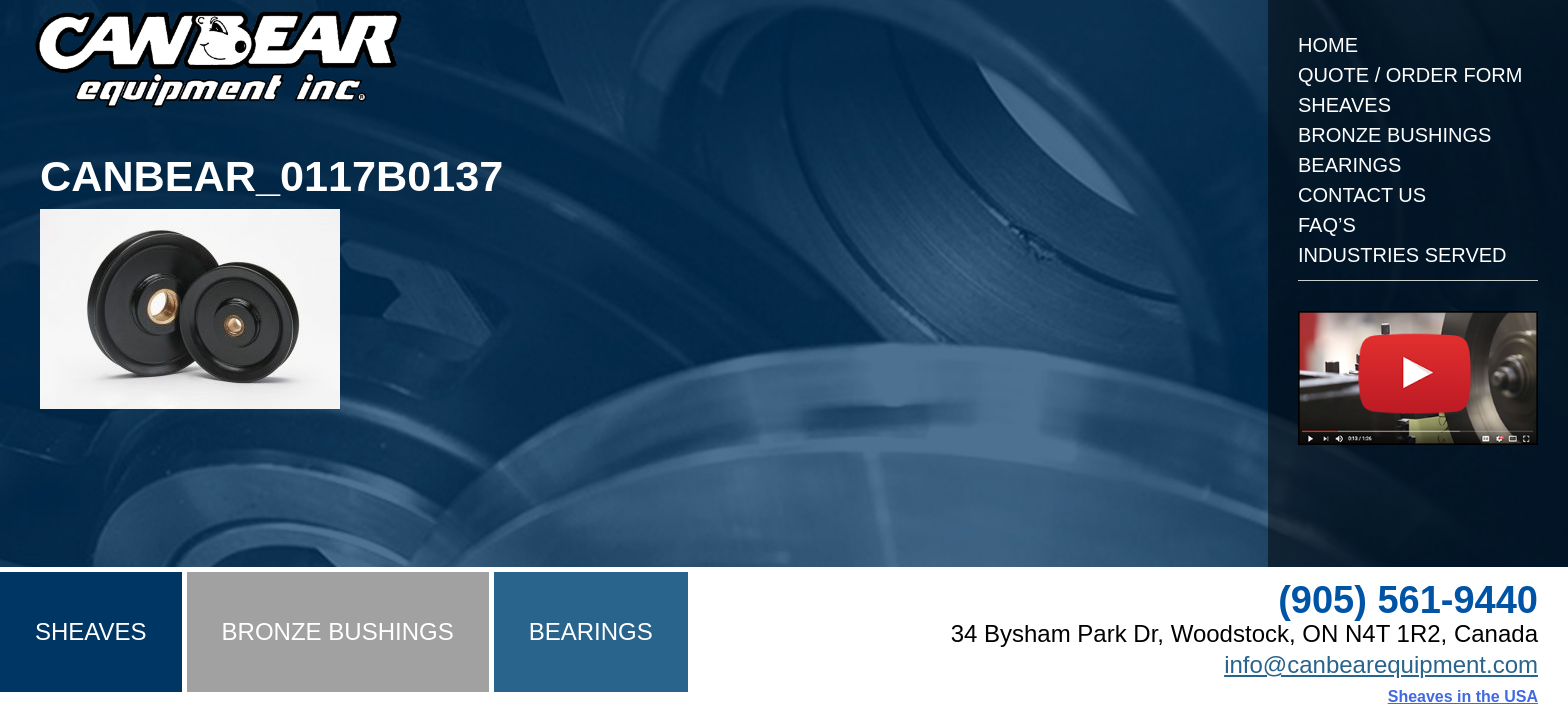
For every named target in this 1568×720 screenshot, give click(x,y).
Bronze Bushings (1394, 135)
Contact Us (1362, 195)
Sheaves (1344, 105)
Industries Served (1402, 255)
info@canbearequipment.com (1381, 664)
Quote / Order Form (1410, 75)
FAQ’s (1327, 225)
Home (1328, 45)
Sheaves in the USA (1463, 696)
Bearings (1349, 165)
